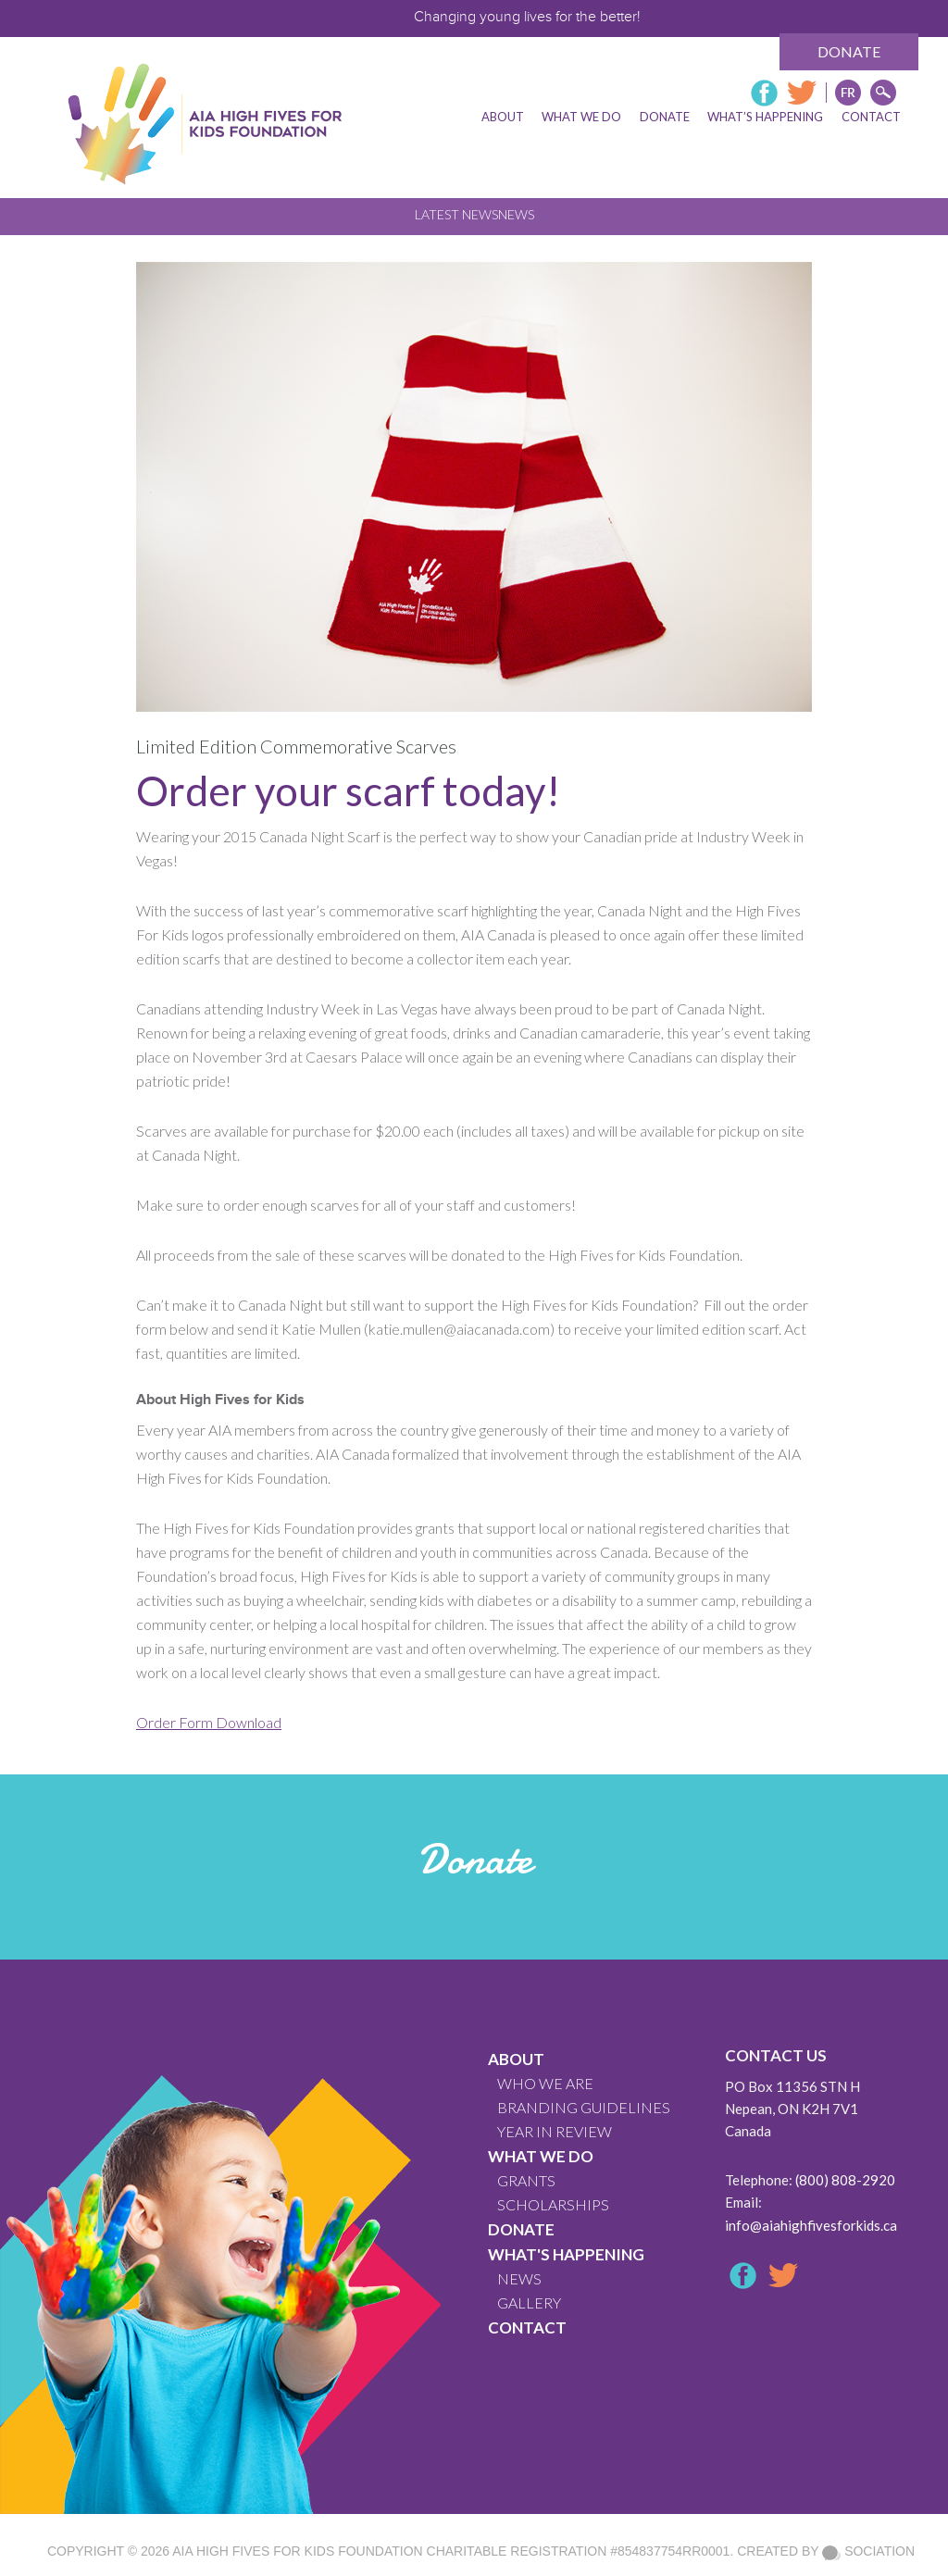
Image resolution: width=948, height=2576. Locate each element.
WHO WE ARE (545, 2083)
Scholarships (553, 2204)
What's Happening (566, 2254)
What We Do (540, 2156)
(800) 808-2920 (845, 2180)
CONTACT (527, 2327)
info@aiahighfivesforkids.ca (811, 2225)
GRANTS (526, 2180)
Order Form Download (208, 1722)
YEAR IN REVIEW (554, 2131)
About (516, 2059)
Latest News (456, 214)
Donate (848, 51)
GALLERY (529, 2302)
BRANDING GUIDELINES (583, 2107)
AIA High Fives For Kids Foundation (297, 2551)
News (516, 214)
